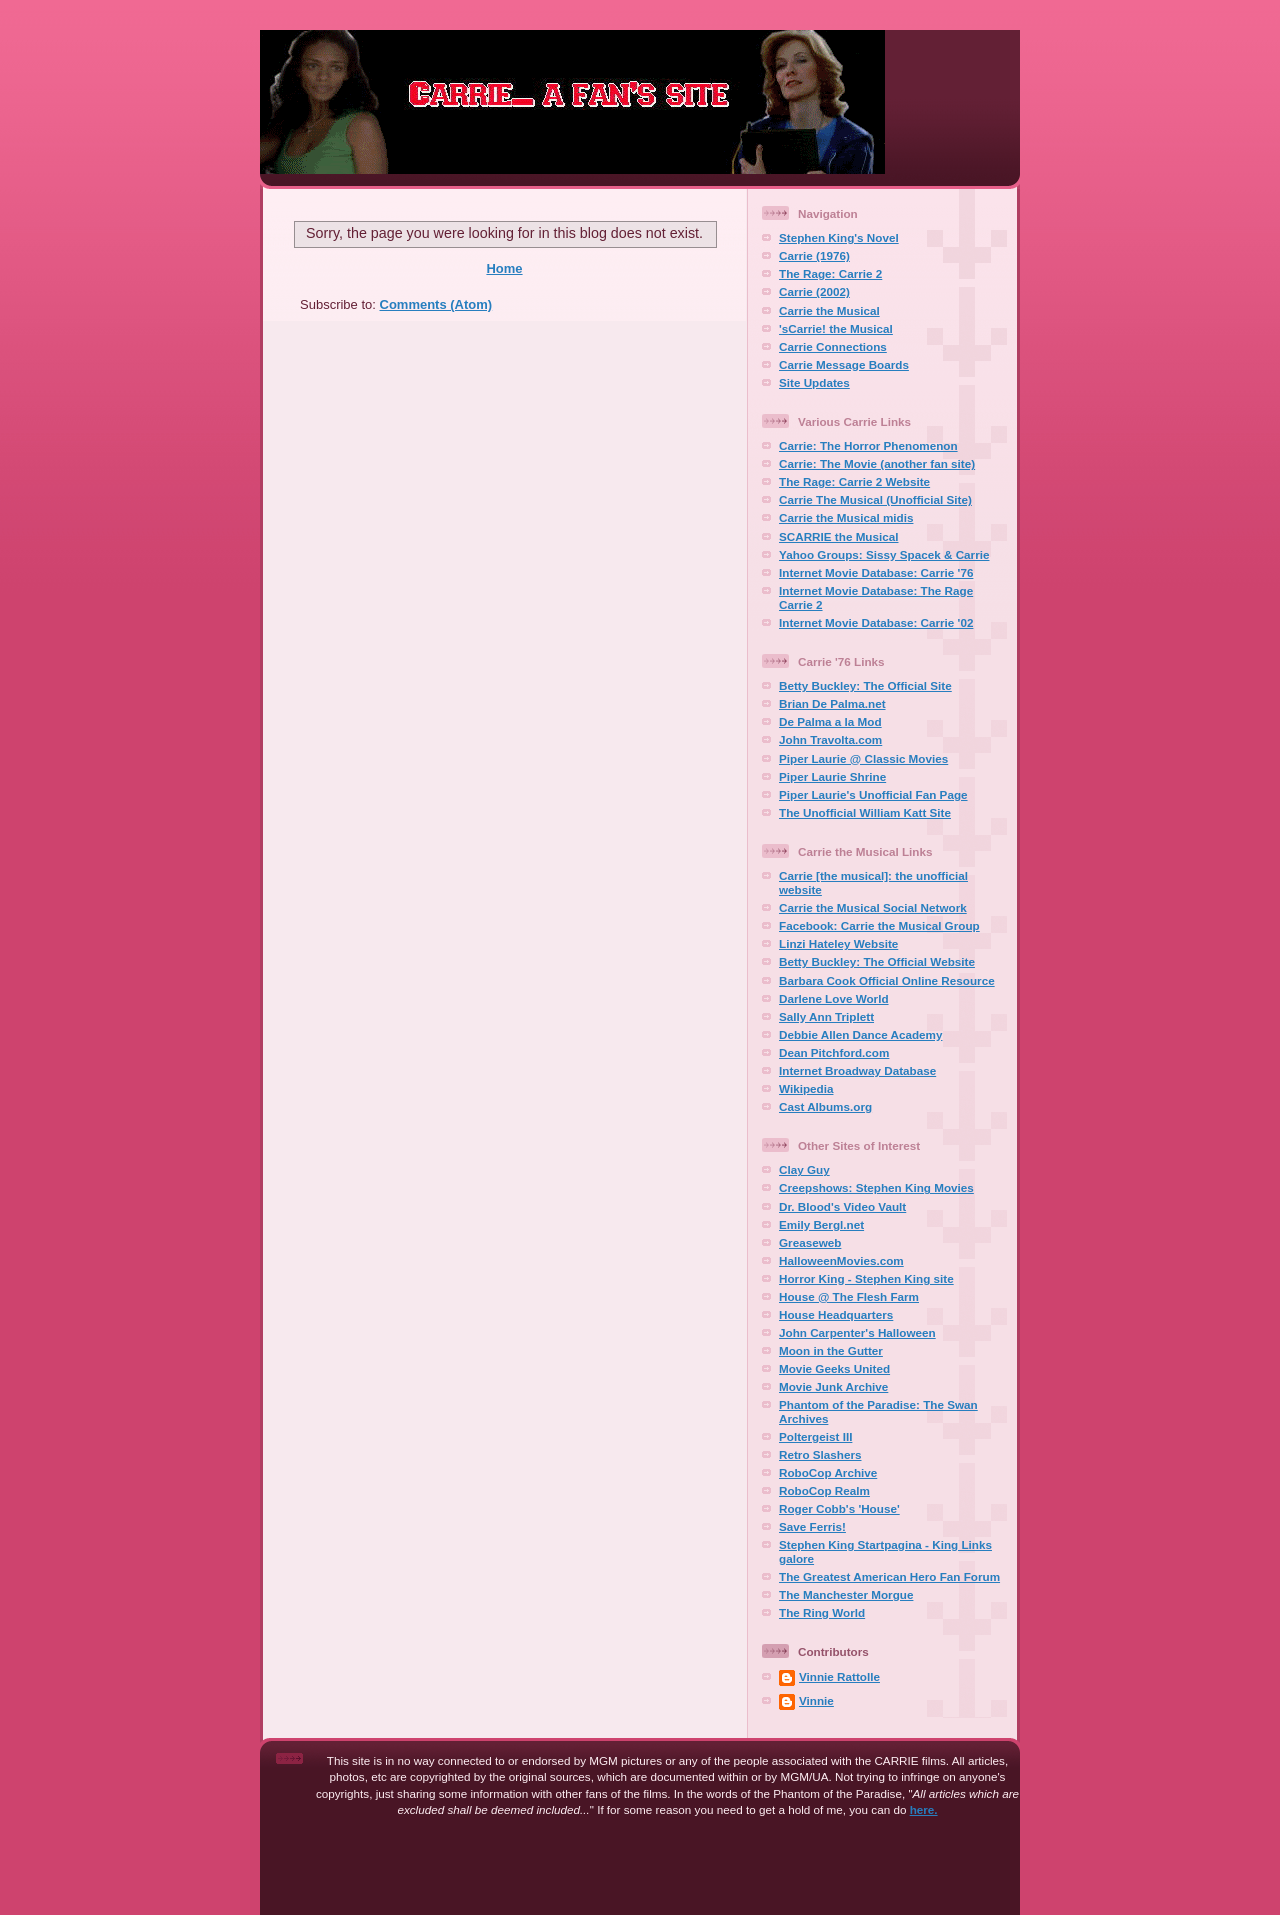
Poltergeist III (815, 1436)
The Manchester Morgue (846, 1594)
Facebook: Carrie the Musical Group (879, 925)
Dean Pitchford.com (834, 1052)
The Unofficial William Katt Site (865, 812)
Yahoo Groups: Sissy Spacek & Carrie (884, 554)
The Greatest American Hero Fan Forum (889, 1576)
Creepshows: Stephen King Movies (876, 1187)
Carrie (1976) (814, 255)
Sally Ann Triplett (826, 1016)
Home (504, 268)
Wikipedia (806, 1088)
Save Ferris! (812, 1526)
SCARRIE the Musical (839, 536)
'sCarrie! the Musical (836, 328)
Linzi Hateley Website (838, 943)
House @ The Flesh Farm (849, 1296)
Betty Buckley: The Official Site (865, 685)
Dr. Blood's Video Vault (842, 1206)
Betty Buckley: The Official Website (877, 961)
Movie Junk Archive (833, 1386)
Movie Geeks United (834, 1368)
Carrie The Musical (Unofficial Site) (875, 499)
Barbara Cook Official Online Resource (887, 980)
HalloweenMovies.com (841, 1260)
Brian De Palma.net (832, 703)
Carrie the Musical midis (846, 517)
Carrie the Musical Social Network (873, 907)
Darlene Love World (834, 998)
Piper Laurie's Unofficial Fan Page (873, 794)
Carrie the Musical (829, 310)
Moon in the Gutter (831, 1350)
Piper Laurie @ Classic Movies (863, 758)
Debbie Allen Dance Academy (860, 1034)
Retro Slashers (820, 1454)
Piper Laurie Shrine (832, 776)
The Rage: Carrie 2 (830, 273)
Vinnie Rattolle (839, 1676)
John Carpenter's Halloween (857, 1332)
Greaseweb (810, 1242)
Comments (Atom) (436, 304)
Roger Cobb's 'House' (839, 1508)
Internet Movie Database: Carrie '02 (876, 622)
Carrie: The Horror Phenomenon (868, 445)
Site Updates (814, 382)
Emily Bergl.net (821, 1224)
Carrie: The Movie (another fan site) (877, 463)
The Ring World (822, 1612)
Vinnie (816, 1700)
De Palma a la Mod (830, 721)
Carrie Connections (833, 346)
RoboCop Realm (824, 1490)
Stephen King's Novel (839, 237)
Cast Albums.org (825, 1106)
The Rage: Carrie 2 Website (854, 481)
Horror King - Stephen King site (866, 1278)
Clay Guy (804, 1169)
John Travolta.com (830, 739)
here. (924, 1809)
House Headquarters (836, 1314)
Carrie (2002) (814, 291)
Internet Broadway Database (857, 1070)
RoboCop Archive (828, 1472)
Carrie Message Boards (844, 364)
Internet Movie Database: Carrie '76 (876, 572)
